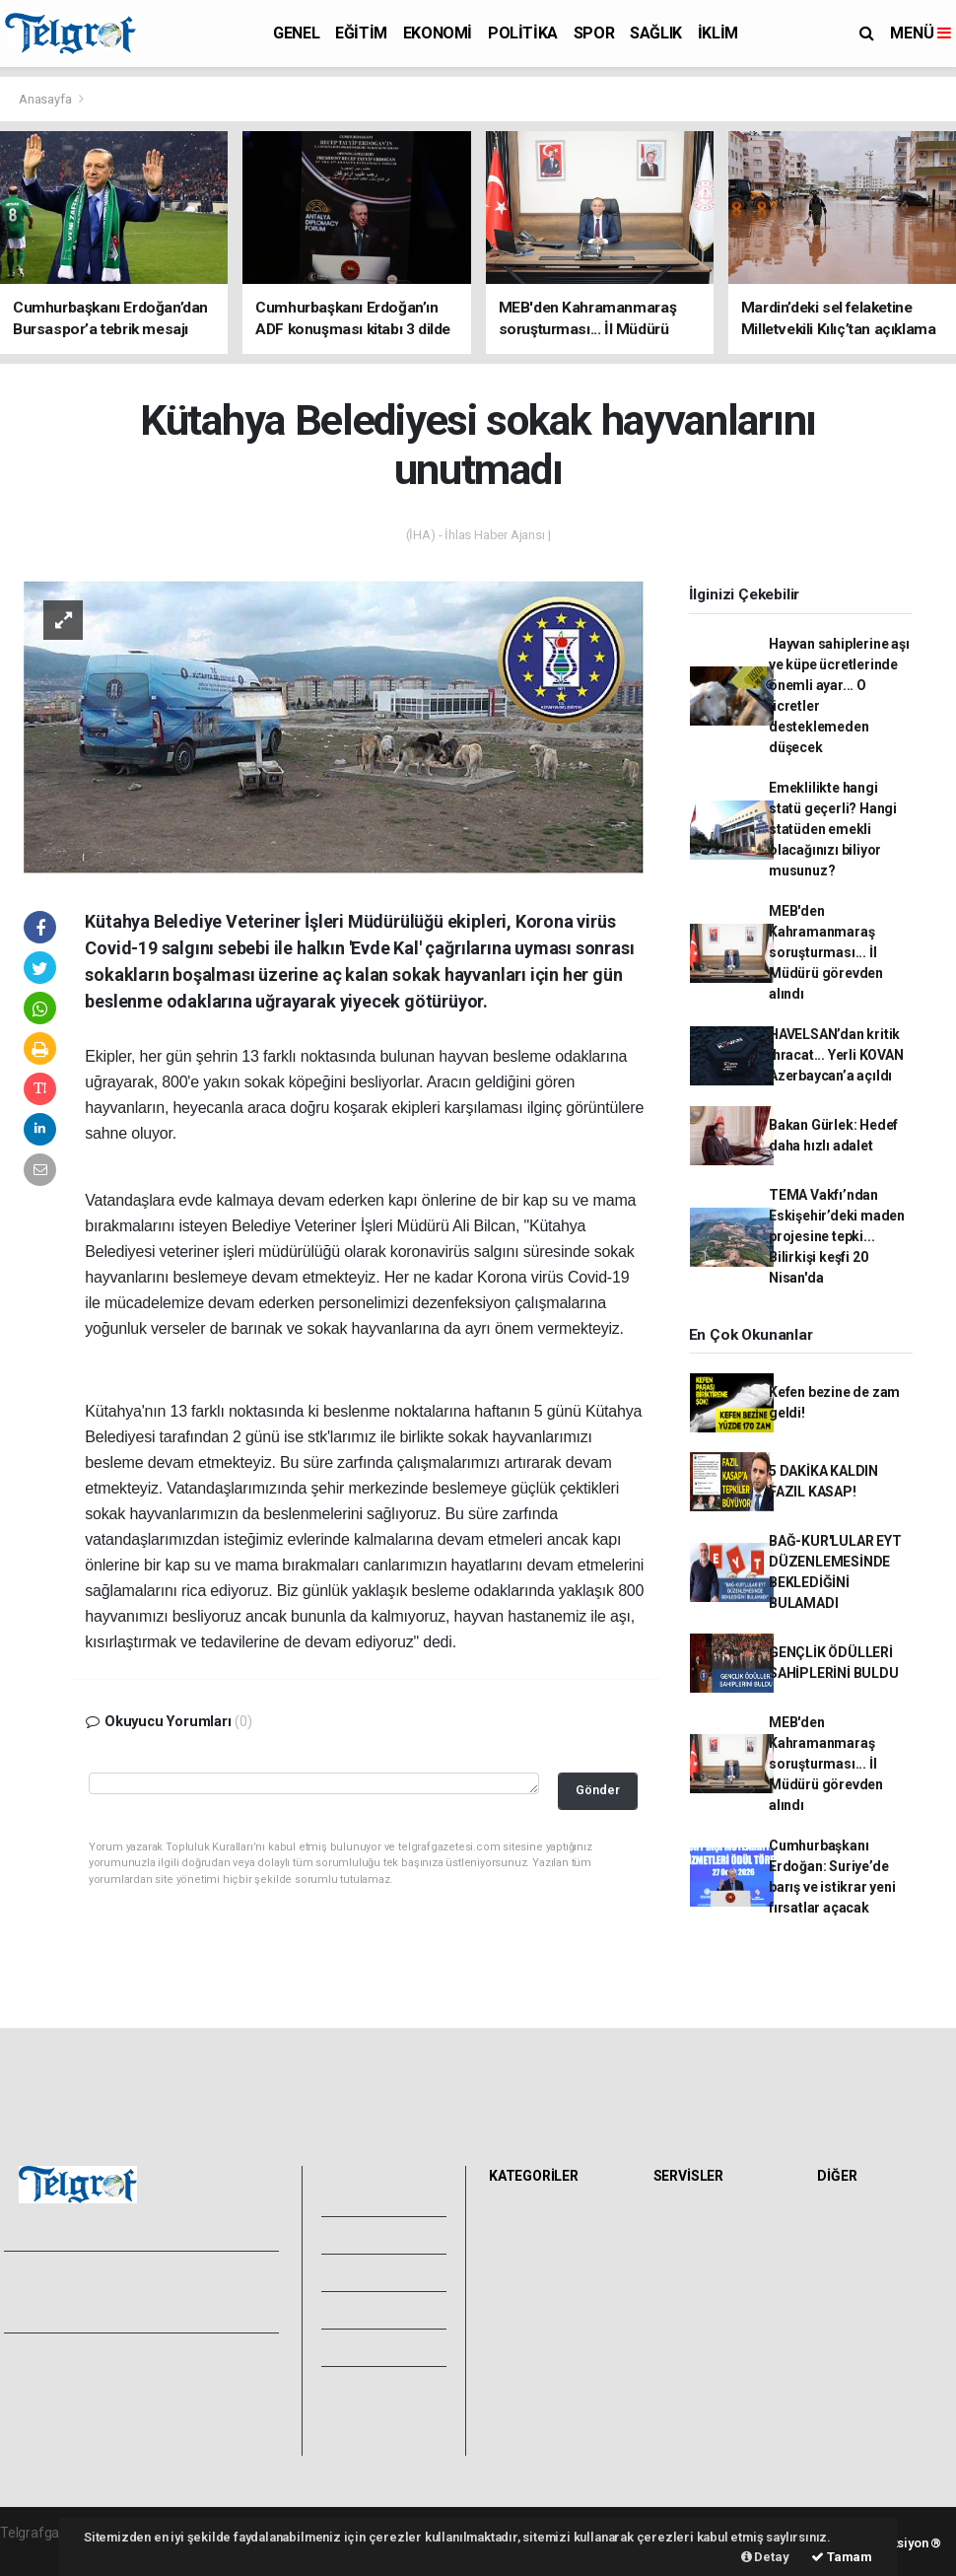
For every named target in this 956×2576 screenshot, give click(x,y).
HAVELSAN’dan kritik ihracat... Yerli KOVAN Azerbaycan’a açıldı (836, 1054)
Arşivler (367, 2310)
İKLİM (718, 33)
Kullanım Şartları (221, 2381)
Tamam (841, 2556)
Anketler (848, 2242)
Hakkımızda (45, 2381)
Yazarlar (368, 2272)
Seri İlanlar (691, 2372)
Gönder (598, 1789)
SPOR (594, 33)
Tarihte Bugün (702, 2328)
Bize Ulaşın (376, 2385)
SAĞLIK (656, 33)
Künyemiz (374, 2347)
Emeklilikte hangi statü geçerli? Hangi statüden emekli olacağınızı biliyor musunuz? (833, 829)
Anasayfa (46, 99)
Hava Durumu (700, 2220)
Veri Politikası (50, 2424)
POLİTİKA (523, 33)
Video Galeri (381, 2235)
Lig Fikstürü (693, 2307)
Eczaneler (689, 2285)
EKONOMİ (437, 33)
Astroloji (847, 2307)
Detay (765, 2556)
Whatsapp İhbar (220, 2402)
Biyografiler (858, 2263)
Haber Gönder (214, 2424)
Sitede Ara (855, 2220)
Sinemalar (690, 2350)
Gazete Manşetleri (715, 2415)
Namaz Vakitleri (707, 2263)
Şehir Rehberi (699, 2394)
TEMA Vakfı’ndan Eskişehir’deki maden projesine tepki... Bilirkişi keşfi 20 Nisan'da (837, 1236)
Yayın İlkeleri (47, 2402)
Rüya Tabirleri (864, 2285)
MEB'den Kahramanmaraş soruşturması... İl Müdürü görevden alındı (826, 952)
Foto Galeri (378, 2197)
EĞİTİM (361, 33)
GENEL (296, 33)
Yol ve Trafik (696, 2242)
